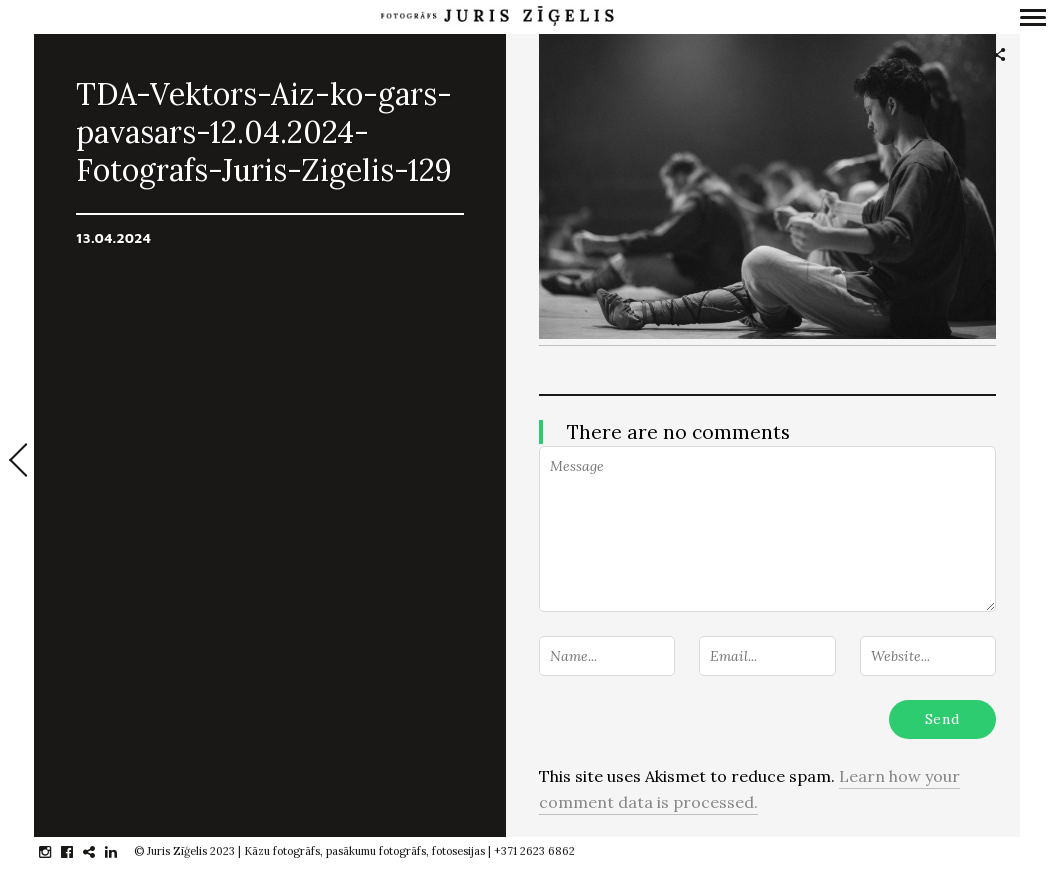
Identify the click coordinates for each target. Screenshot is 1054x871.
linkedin (121, 852)
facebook (77, 852)
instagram (55, 852)
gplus (99, 852)
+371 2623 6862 (534, 851)
